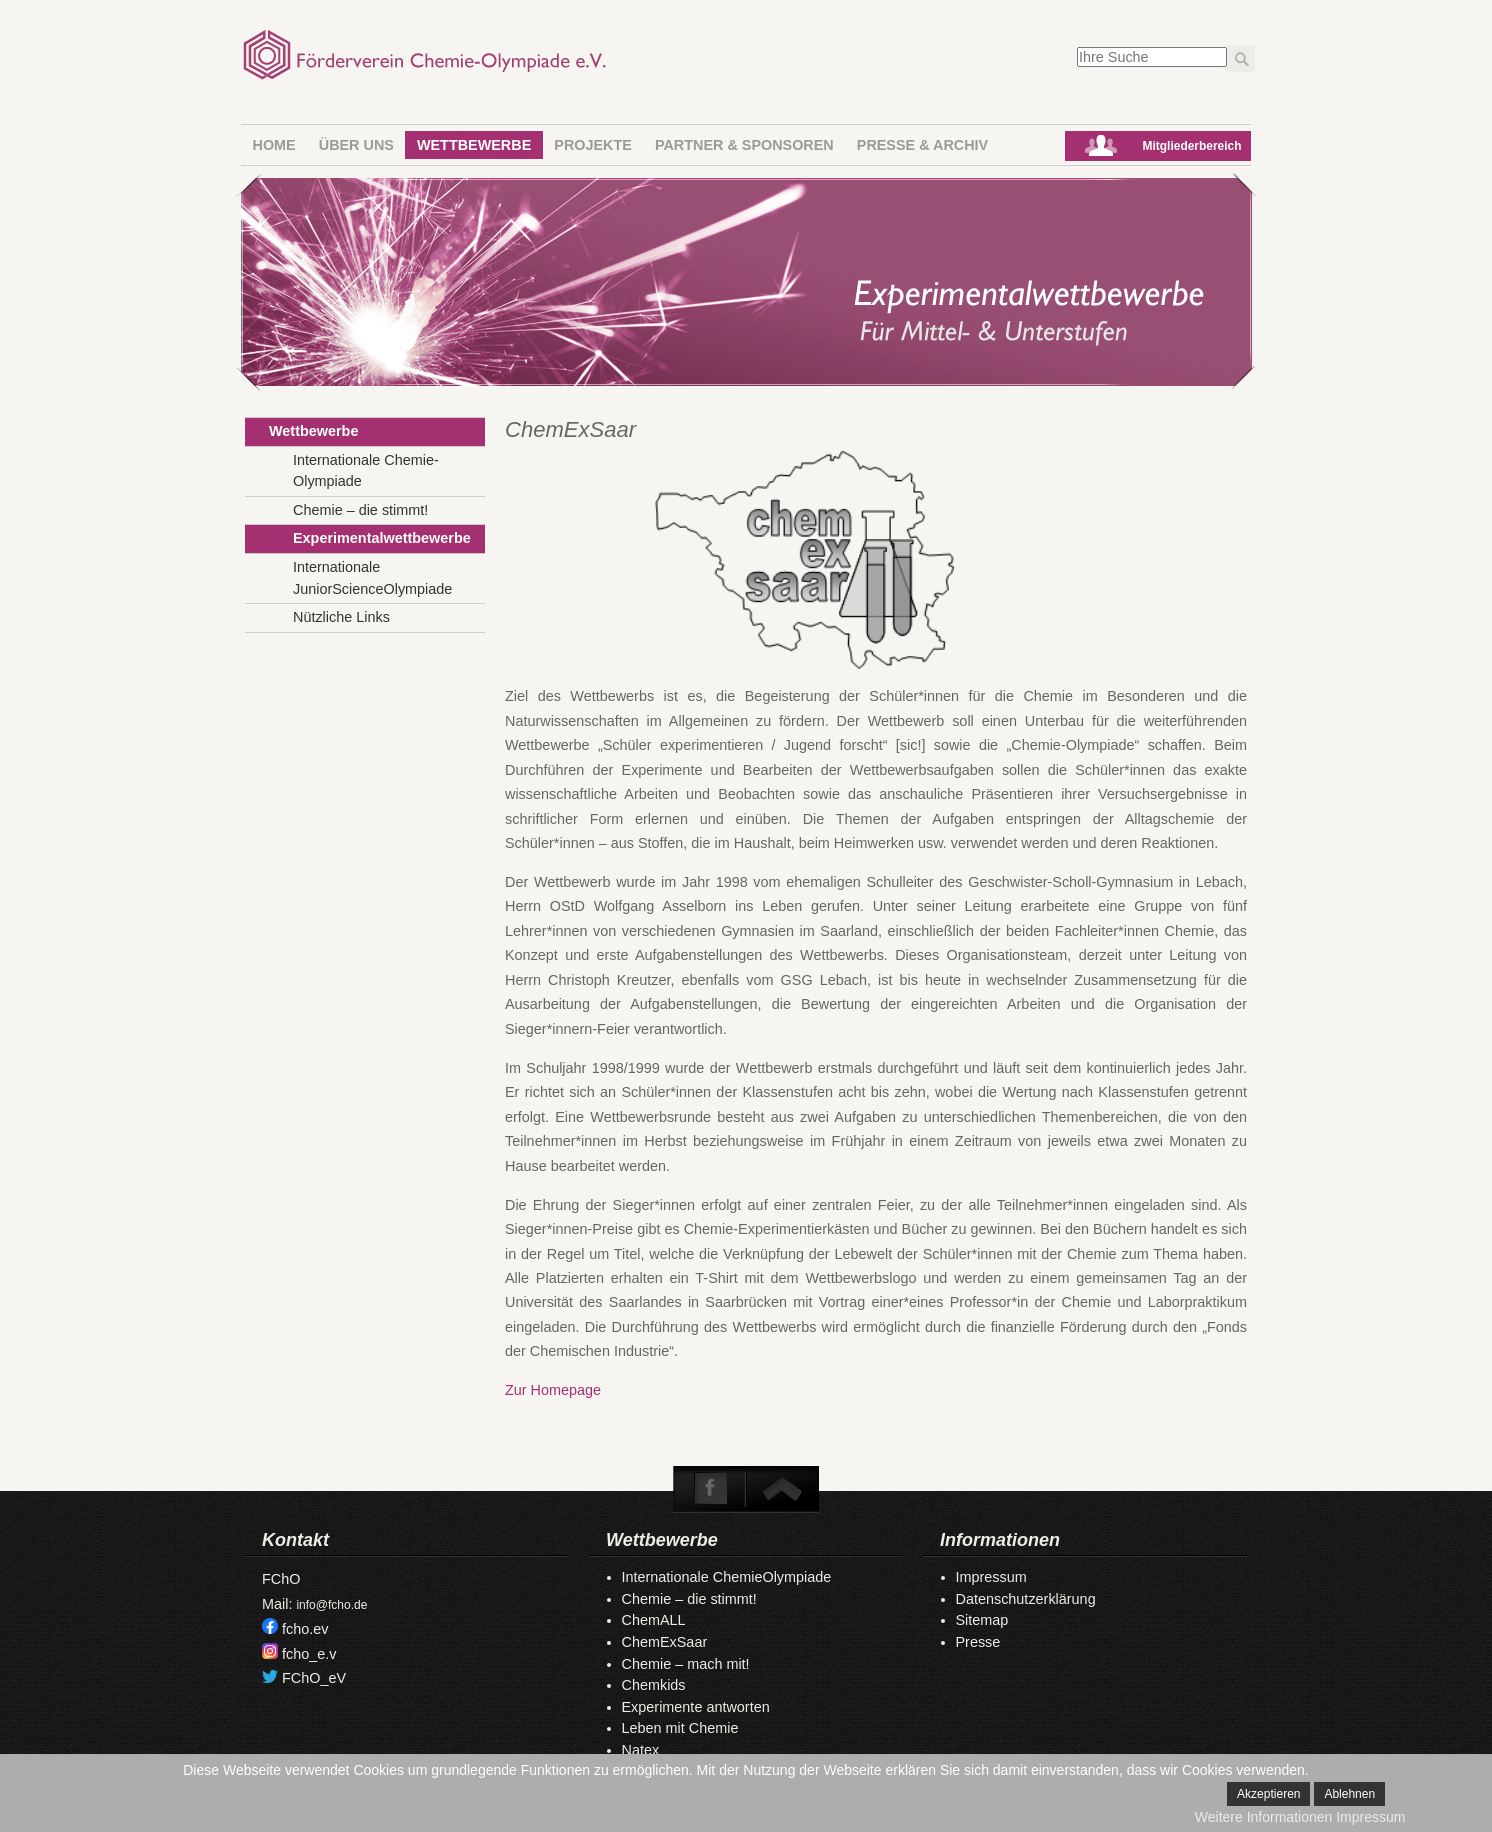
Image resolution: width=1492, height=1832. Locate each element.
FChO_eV (314, 1678)
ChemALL (654, 1620)
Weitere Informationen (1263, 1817)
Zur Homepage (553, 1390)
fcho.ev (305, 1629)
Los (1241, 58)
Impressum (991, 1577)
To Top (781, 1489)
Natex (641, 1750)
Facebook (711, 1489)
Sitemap (982, 1620)
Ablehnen (1349, 1794)
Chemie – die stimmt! (689, 1599)
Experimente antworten (696, 1707)
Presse (978, 1642)
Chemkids (654, 1685)
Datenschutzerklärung (1026, 1599)
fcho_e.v (309, 1654)
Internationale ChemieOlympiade (727, 1577)
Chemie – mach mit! (686, 1664)
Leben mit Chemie (680, 1728)
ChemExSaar (665, 1642)
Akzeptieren (1268, 1794)
